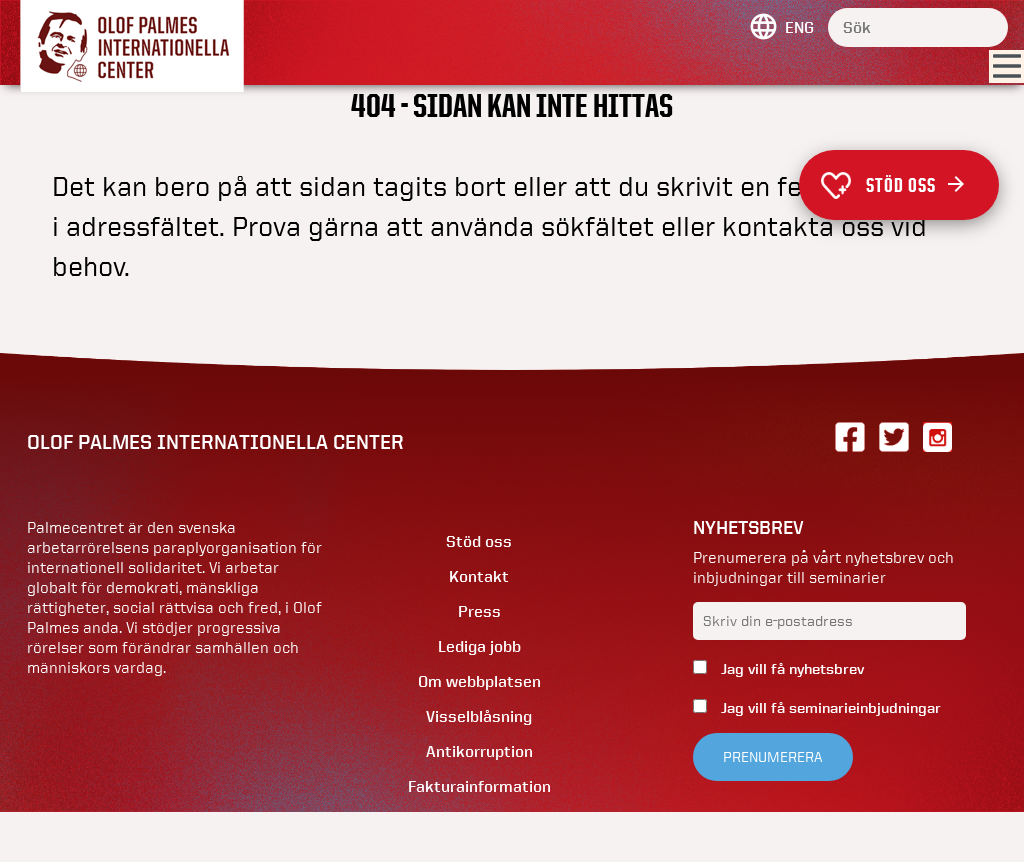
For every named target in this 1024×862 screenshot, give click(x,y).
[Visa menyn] (1006, 67)
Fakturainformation (479, 786)
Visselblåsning (479, 716)
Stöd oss (915, 185)
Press (479, 611)
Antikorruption (479, 751)
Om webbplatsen (479, 681)
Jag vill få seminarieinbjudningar (829, 708)
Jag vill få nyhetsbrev (790, 669)
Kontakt (479, 576)
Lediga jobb (479, 646)
